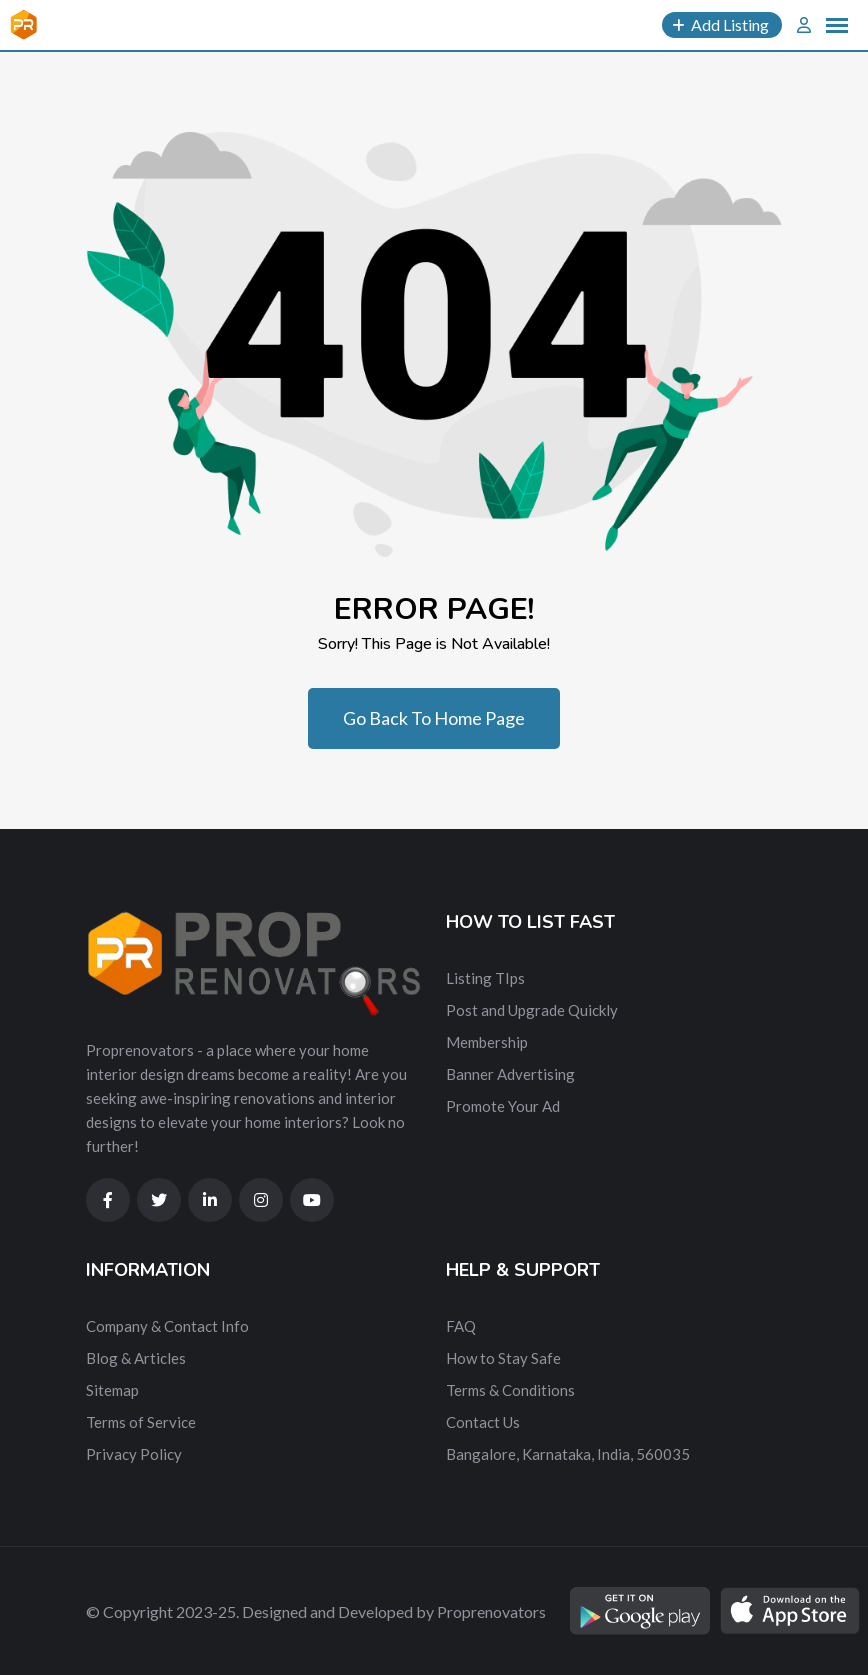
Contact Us (483, 1422)
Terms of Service (141, 1422)
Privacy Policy (134, 1454)
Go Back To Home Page (434, 718)
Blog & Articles (136, 1358)
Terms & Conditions (510, 1390)
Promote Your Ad (503, 1106)
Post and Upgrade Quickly (532, 1010)
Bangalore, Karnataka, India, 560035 (568, 1454)
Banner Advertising (510, 1074)
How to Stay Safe (503, 1358)
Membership (487, 1042)
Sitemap (112, 1390)
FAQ (461, 1326)
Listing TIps (485, 978)
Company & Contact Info (167, 1326)
